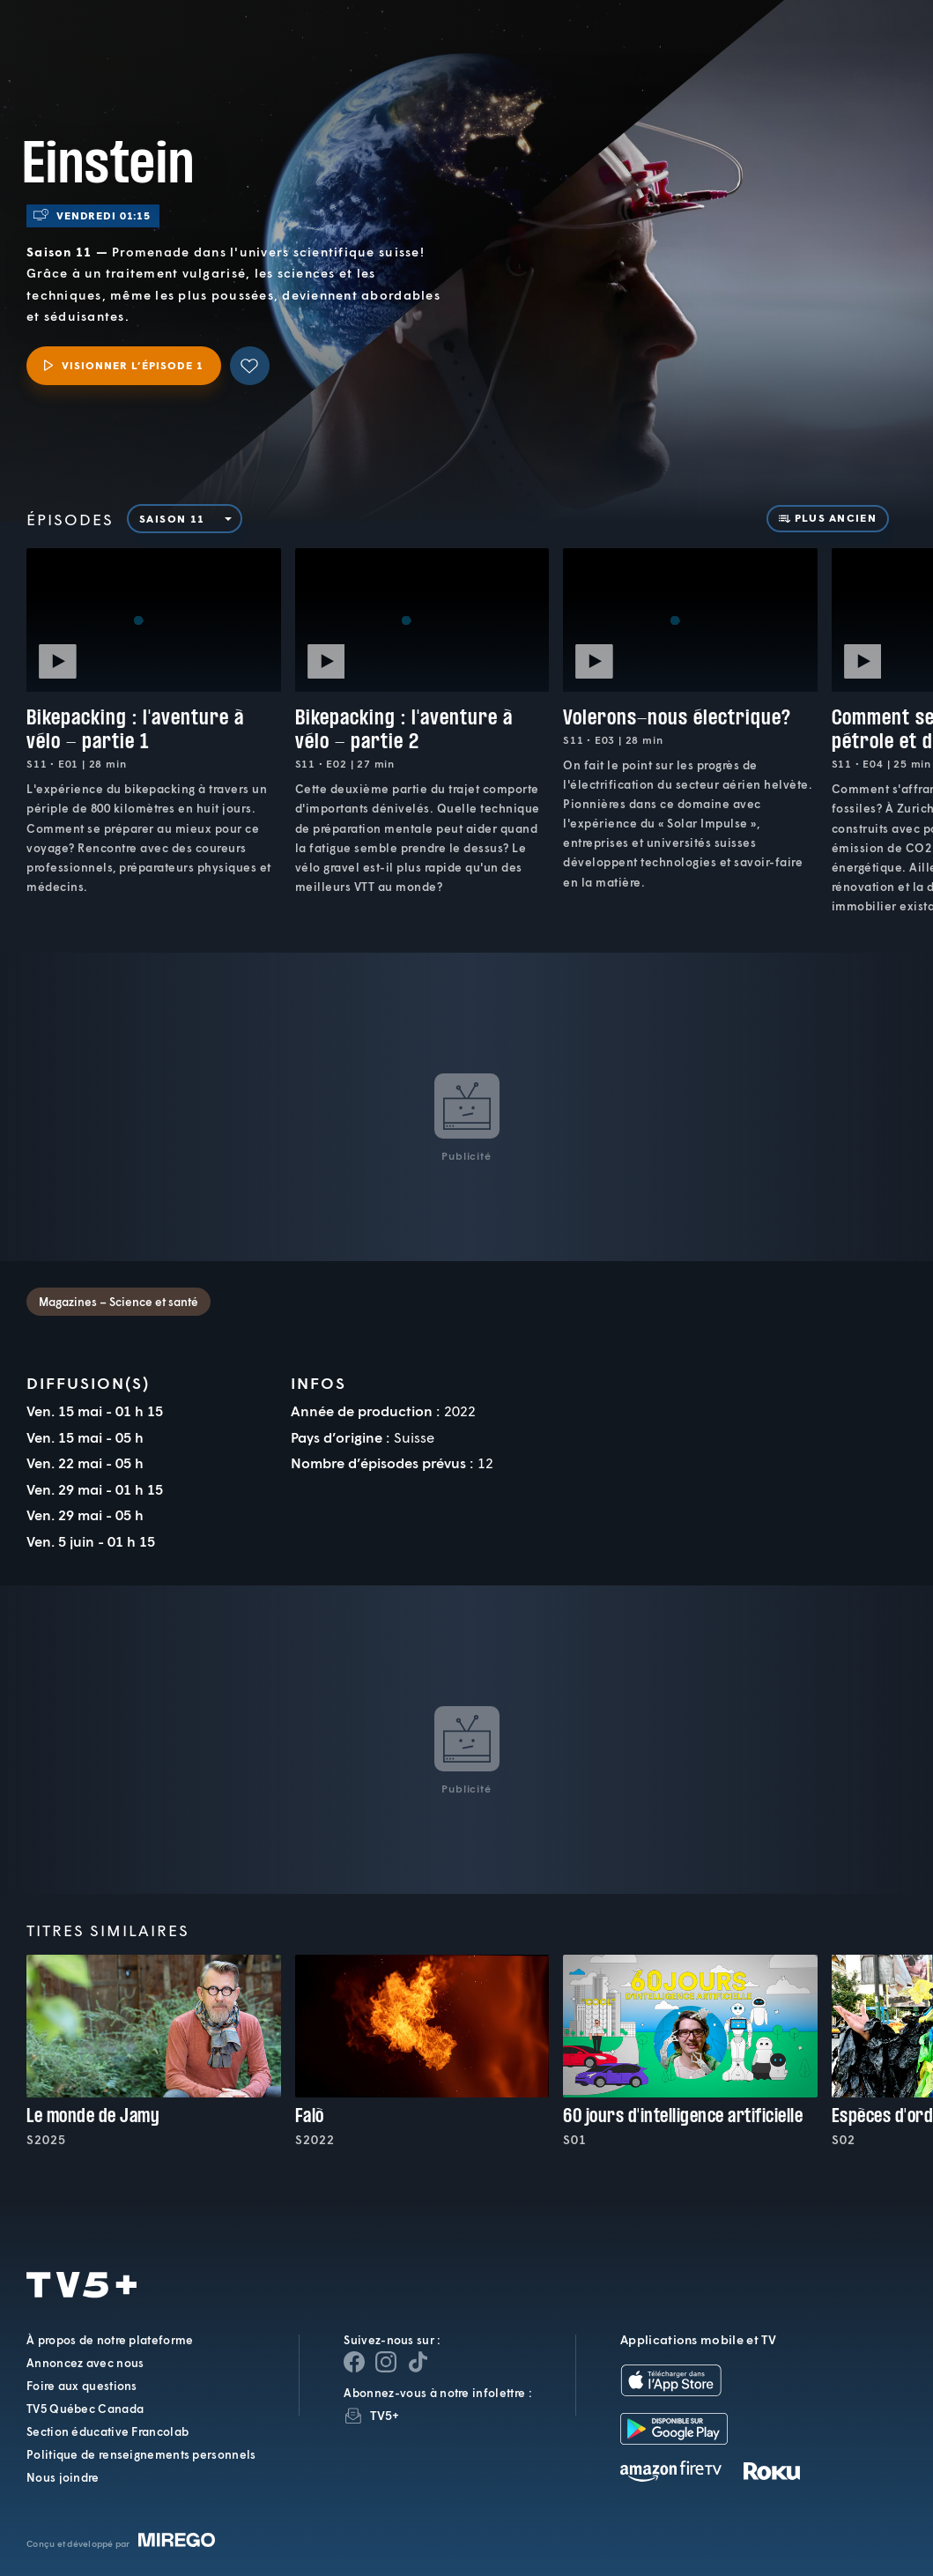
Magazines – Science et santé (118, 1302)
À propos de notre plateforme (109, 2340)
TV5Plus (109, 38)
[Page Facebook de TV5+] (354, 2361)
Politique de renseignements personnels (140, 2454)
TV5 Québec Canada (85, 2409)
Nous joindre (63, 2477)
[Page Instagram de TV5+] (385, 2361)
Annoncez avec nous (85, 2363)
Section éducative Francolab (107, 2431)
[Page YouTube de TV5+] (417, 2361)
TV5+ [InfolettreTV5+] (384, 2415)
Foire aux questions (81, 2386)
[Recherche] (861, 52)
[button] (622, 52)
